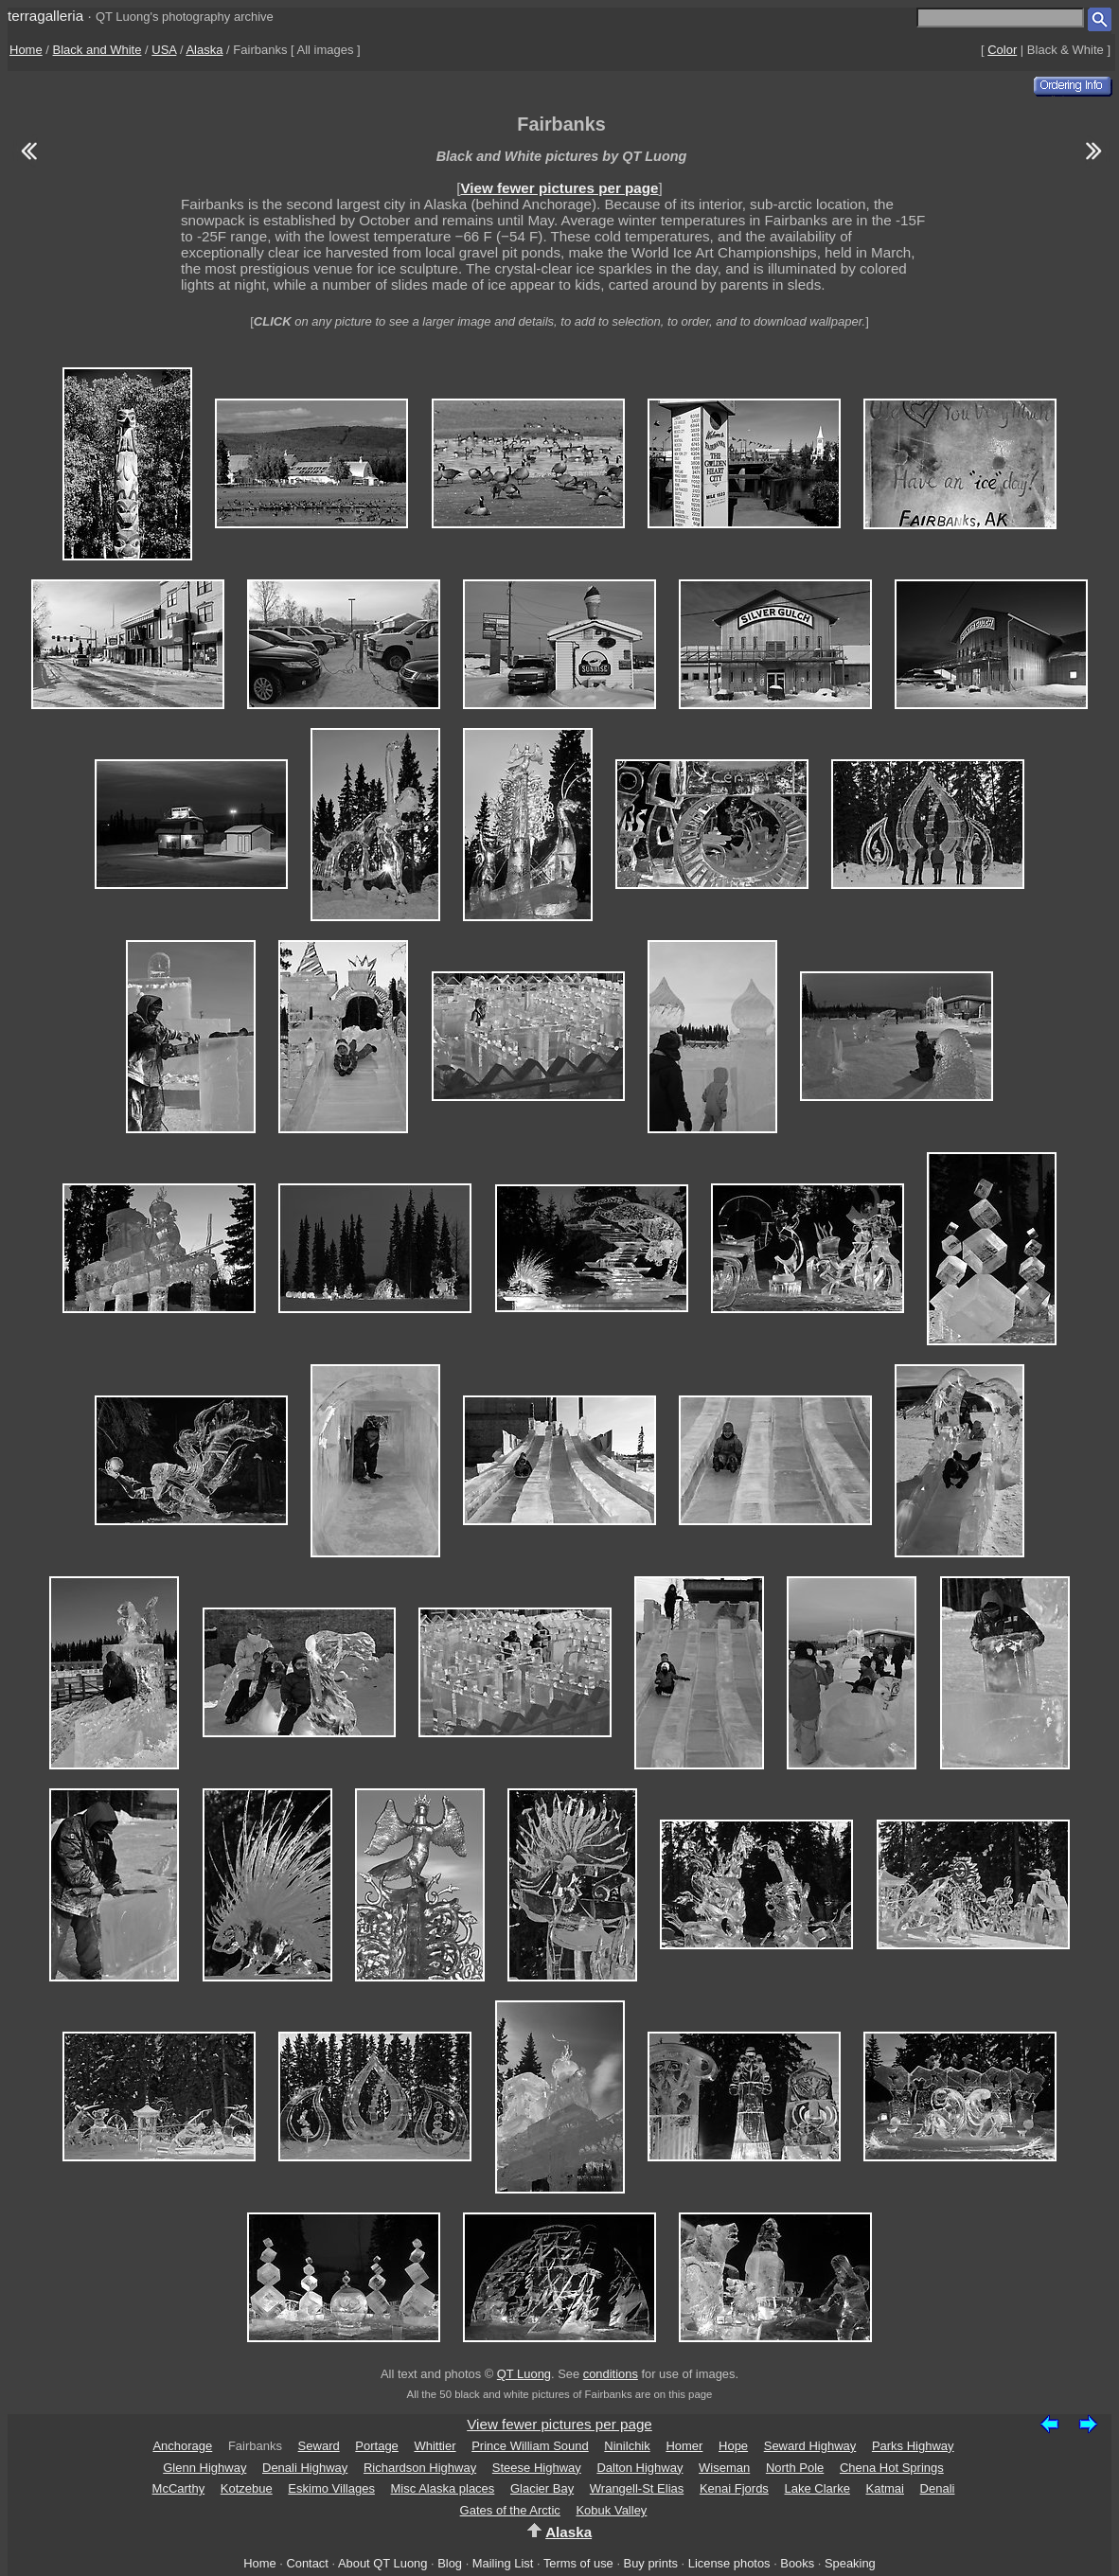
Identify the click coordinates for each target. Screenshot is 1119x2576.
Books (797, 2563)
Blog (449, 2563)
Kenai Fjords (734, 2488)
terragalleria (45, 16)
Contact (307, 2563)
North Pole (795, 2468)
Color (1002, 50)
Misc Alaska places (443, 2488)
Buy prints (651, 2563)
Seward (319, 2446)
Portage (377, 2446)
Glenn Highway (204, 2468)
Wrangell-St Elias (637, 2488)
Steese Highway (536, 2468)
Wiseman (724, 2468)
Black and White (97, 50)
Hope (733, 2446)
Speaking (850, 2563)
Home (26, 50)
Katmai (885, 2488)
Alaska (204, 50)
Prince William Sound (530, 2446)
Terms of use (578, 2563)
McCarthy (178, 2488)
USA (163, 50)
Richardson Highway (420, 2468)
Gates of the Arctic (510, 2510)
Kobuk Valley (611, 2510)
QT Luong (524, 2374)
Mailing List (503, 2563)
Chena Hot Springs (892, 2468)
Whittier (434, 2446)
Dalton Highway (639, 2468)
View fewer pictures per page (559, 188)
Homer (684, 2446)
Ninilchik (626, 2446)
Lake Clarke (817, 2488)
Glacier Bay (542, 2488)
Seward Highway (810, 2446)
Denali (937, 2488)
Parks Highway (913, 2446)
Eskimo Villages (331, 2488)
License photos (729, 2563)
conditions (610, 2374)
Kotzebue (247, 2488)
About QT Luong (382, 2563)
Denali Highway (304, 2468)
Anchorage (182, 2446)
